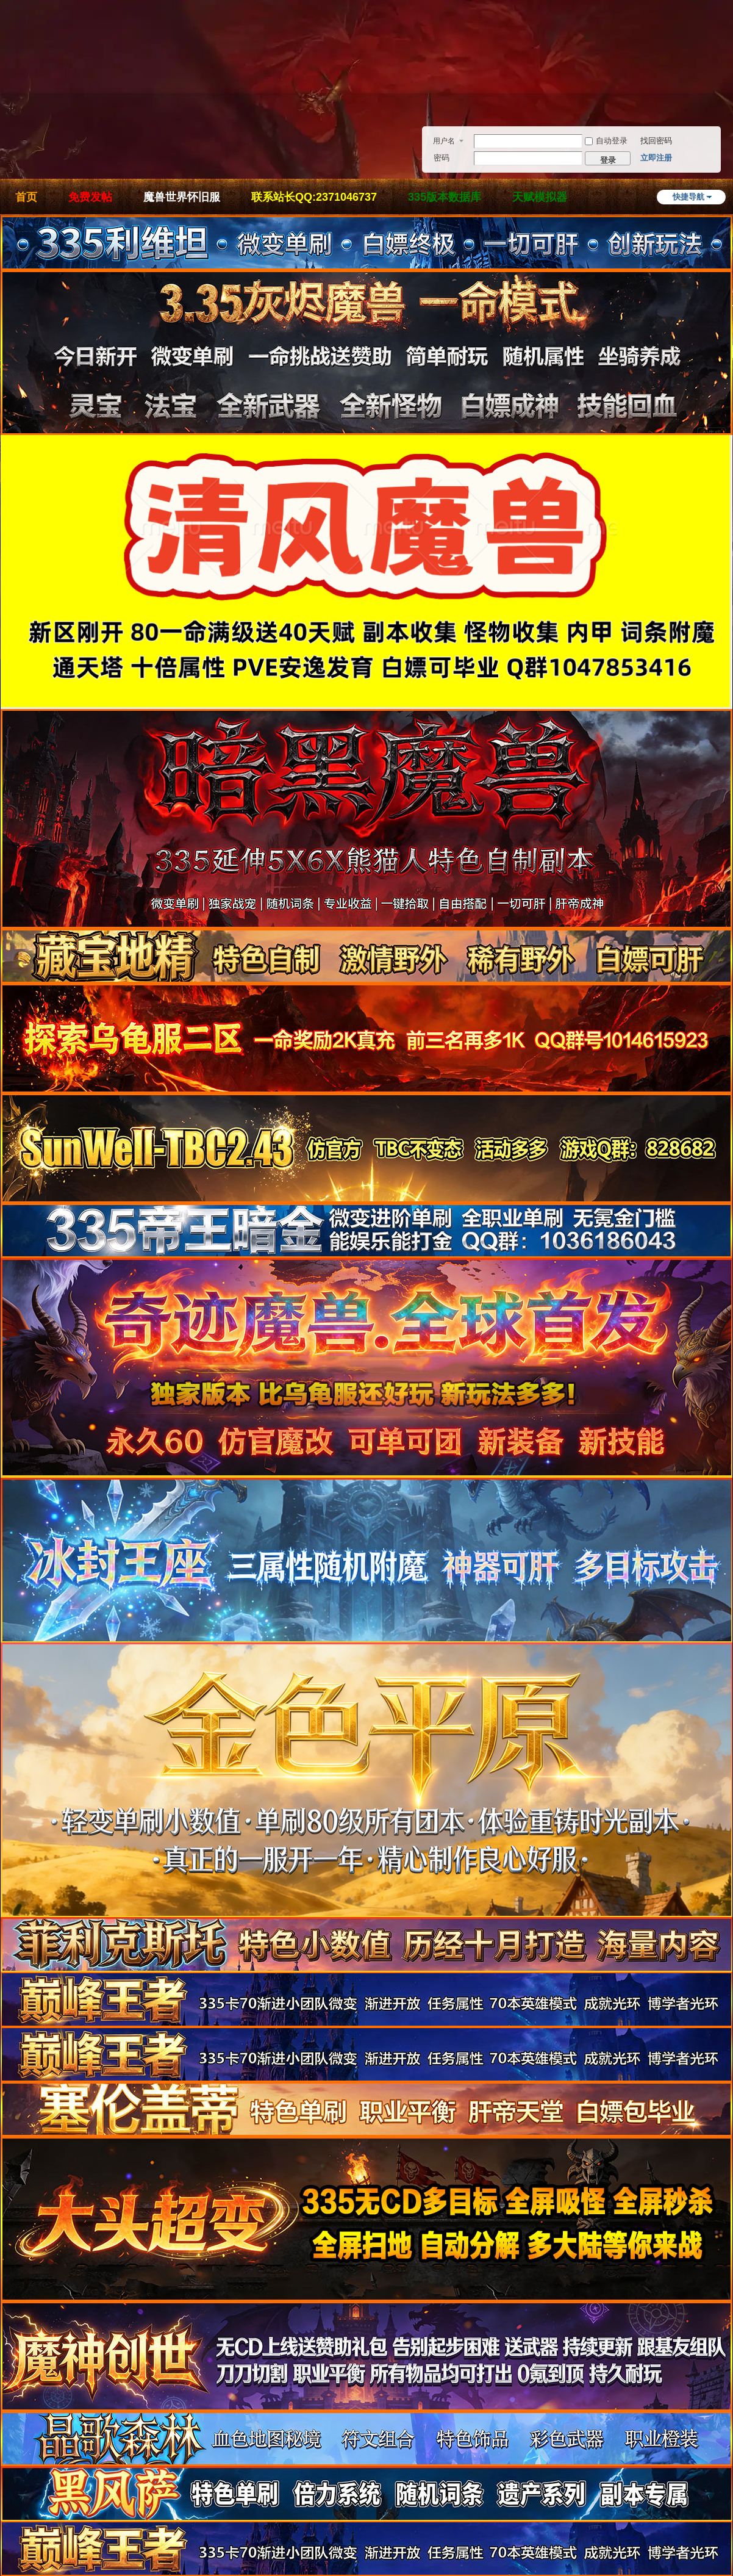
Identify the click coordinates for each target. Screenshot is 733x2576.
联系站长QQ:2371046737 (314, 197)
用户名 (444, 141)
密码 (441, 157)
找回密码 (656, 140)
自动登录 (606, 140)
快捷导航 (688, 196)
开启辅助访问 (729, 63)
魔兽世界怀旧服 (181, 197)
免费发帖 (90, 197)
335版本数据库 (444, 197)
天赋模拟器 (539, 197)
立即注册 (656, 157)
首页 (26, 197)
